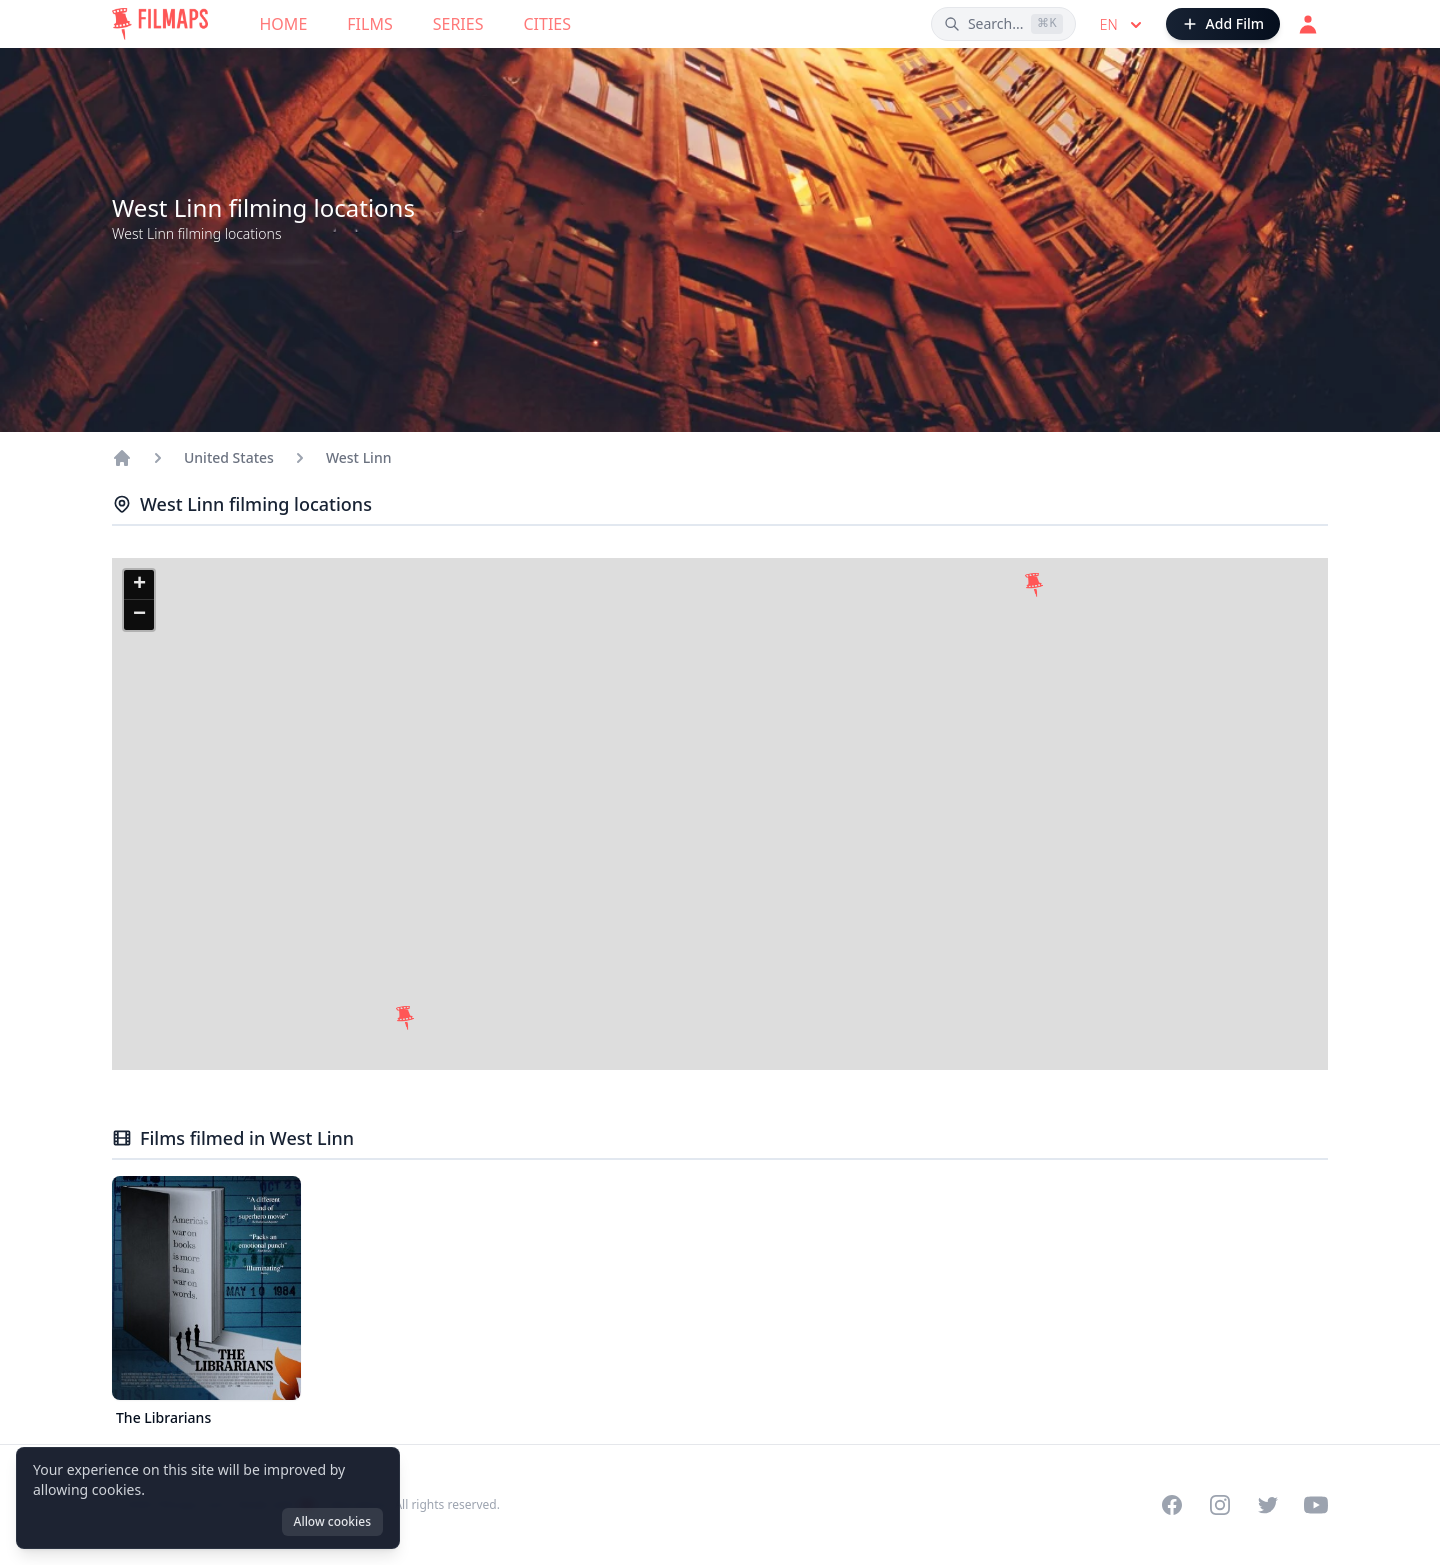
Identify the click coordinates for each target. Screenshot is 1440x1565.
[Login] (1308, 24)
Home (284, 24)
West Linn (359, 457)
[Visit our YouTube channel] (1316, 1505)
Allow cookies (332, 1521)
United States (229, 457)
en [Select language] (1123, 25)
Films (369, 24)
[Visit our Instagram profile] (1220, 1505)
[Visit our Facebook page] (1172, 1505)
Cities (547, 24)
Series (458, 24)
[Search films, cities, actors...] (1003, 24)
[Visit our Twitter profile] (1268, 1505)
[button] (405, 1018)
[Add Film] (1223, 24)
